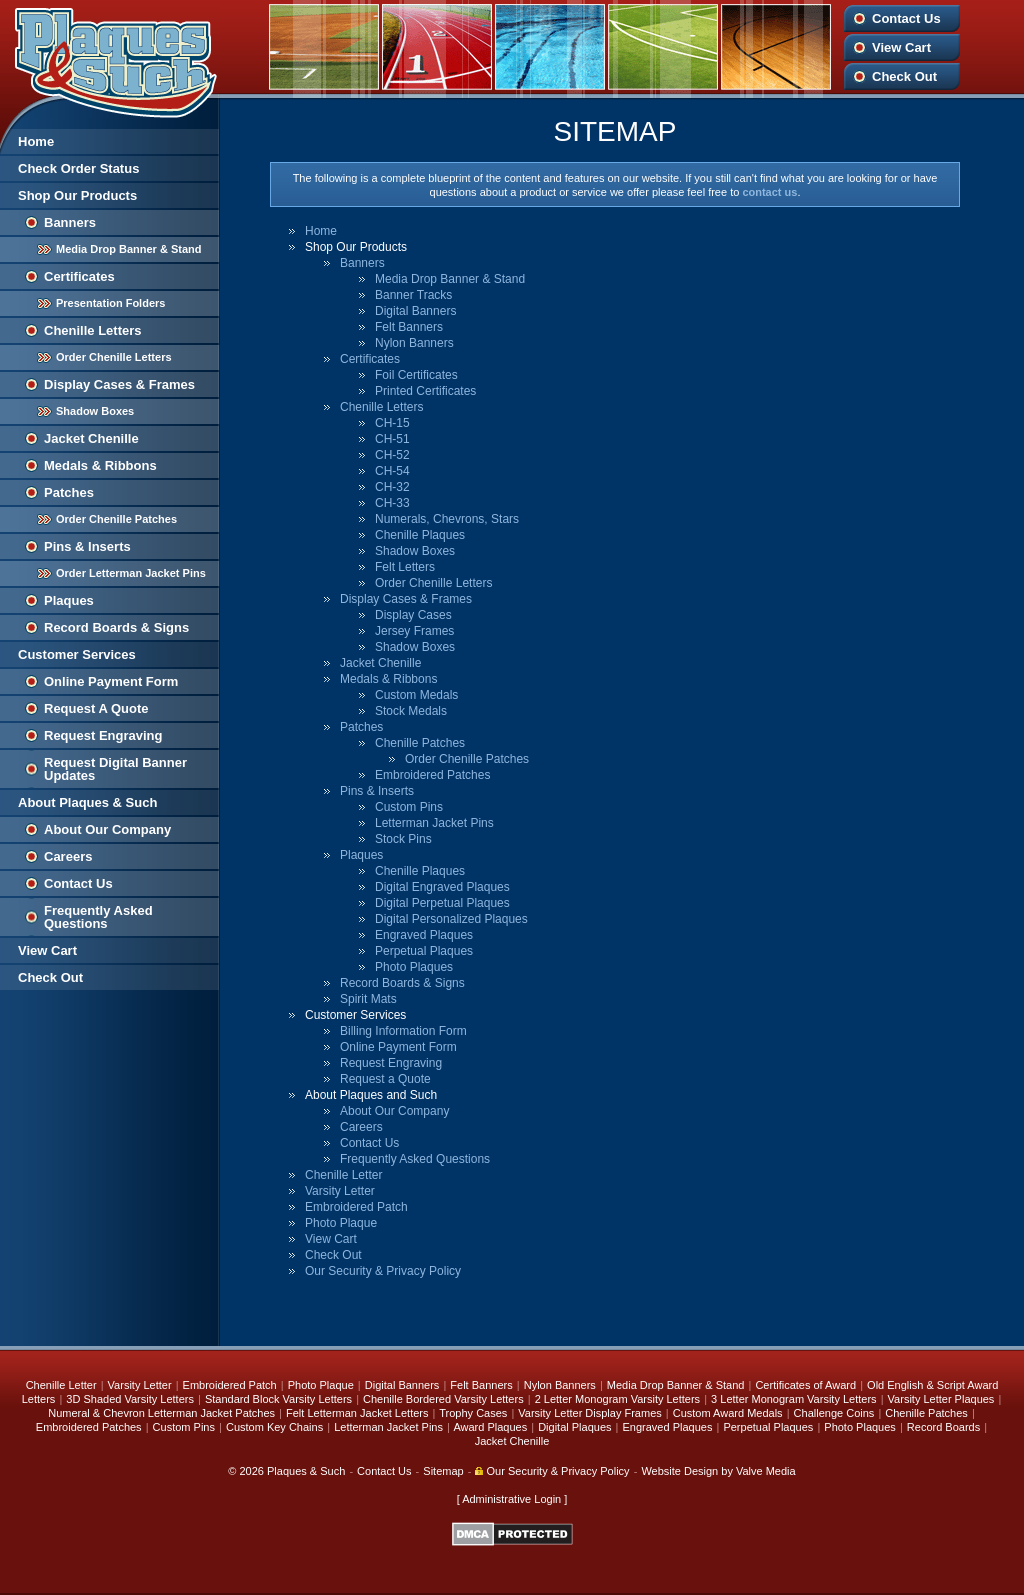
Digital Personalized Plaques (451, 919)
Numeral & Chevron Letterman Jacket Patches (161, 1413)
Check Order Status (78, 168)
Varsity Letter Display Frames (589, 1413)
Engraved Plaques (424, 935)
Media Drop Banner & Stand (128, 249)
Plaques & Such (306, 1471)
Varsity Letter (340, 1191)
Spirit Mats (368, 999)
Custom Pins (409, 807)
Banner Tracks (413, 295)
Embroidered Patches (432, 775)
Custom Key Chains (274, 1427)
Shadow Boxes (95, 411)
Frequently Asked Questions (98, 917)
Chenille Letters (93, 330)
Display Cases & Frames (119, 384)
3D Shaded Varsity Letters (130, 1399)
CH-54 (392, 471)
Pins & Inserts (87, 546)
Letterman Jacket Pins (434, 823)
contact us (769, 192)
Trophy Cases (473, 1413)
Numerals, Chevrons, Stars (447, 519)
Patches (69, 492)
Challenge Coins (834, 1413)
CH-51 (392, 439)
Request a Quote (385, 1079)
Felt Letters (405, 567)
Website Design (679, 1471)
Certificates (79, 276)
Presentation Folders (110, 303)
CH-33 (392, 503)
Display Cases (413, 615)
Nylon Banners (414, 343)
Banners (70, 222)
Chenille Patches (420, 743)
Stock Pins (403, 839)
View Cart (901, 47)
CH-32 (392, 487)
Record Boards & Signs (116, 627)
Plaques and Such (110, 59)
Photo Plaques (414, 967)
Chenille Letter (343, 1175)
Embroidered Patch (356, 1207)
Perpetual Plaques (424, 951)
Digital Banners (415, 311)
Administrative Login (511, 1499)
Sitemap (443, 1471)
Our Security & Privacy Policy (383, 1271)
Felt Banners (409, 327)
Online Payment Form (111, 681)
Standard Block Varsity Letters (278, 1399)
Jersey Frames (414, 631)
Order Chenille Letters (114, 357)
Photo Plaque (341, 1223)
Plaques (69, 600)
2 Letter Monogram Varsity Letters (617, 1399)
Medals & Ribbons (100, 465)
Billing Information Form (403, 1031)
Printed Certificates (425, 391)
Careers (68, 856)
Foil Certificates (416, 375)
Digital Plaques (574, 1427)
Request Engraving (103, 735)
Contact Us (906, 18)
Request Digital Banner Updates (115, 769)
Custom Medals (416, 695)
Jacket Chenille (91, 438)
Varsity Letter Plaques (941, 1399)
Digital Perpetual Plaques (442, 903)
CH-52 (392, 455)
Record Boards (943, 1427)
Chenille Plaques (420, 535)
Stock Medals (411, 711)
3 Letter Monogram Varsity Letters (793, 1399)
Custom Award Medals (728, 1413)
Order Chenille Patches (116, 519)
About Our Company (107, 829)
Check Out (904, 76)
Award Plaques (490, 1427)
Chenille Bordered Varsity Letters (443, 1399)
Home (36, 141)
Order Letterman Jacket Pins (131, 573)
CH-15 (392, 423)
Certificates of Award (805, 1385)
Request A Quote (96, 708)
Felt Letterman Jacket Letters (357, 1413)
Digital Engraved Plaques (442, 887)
